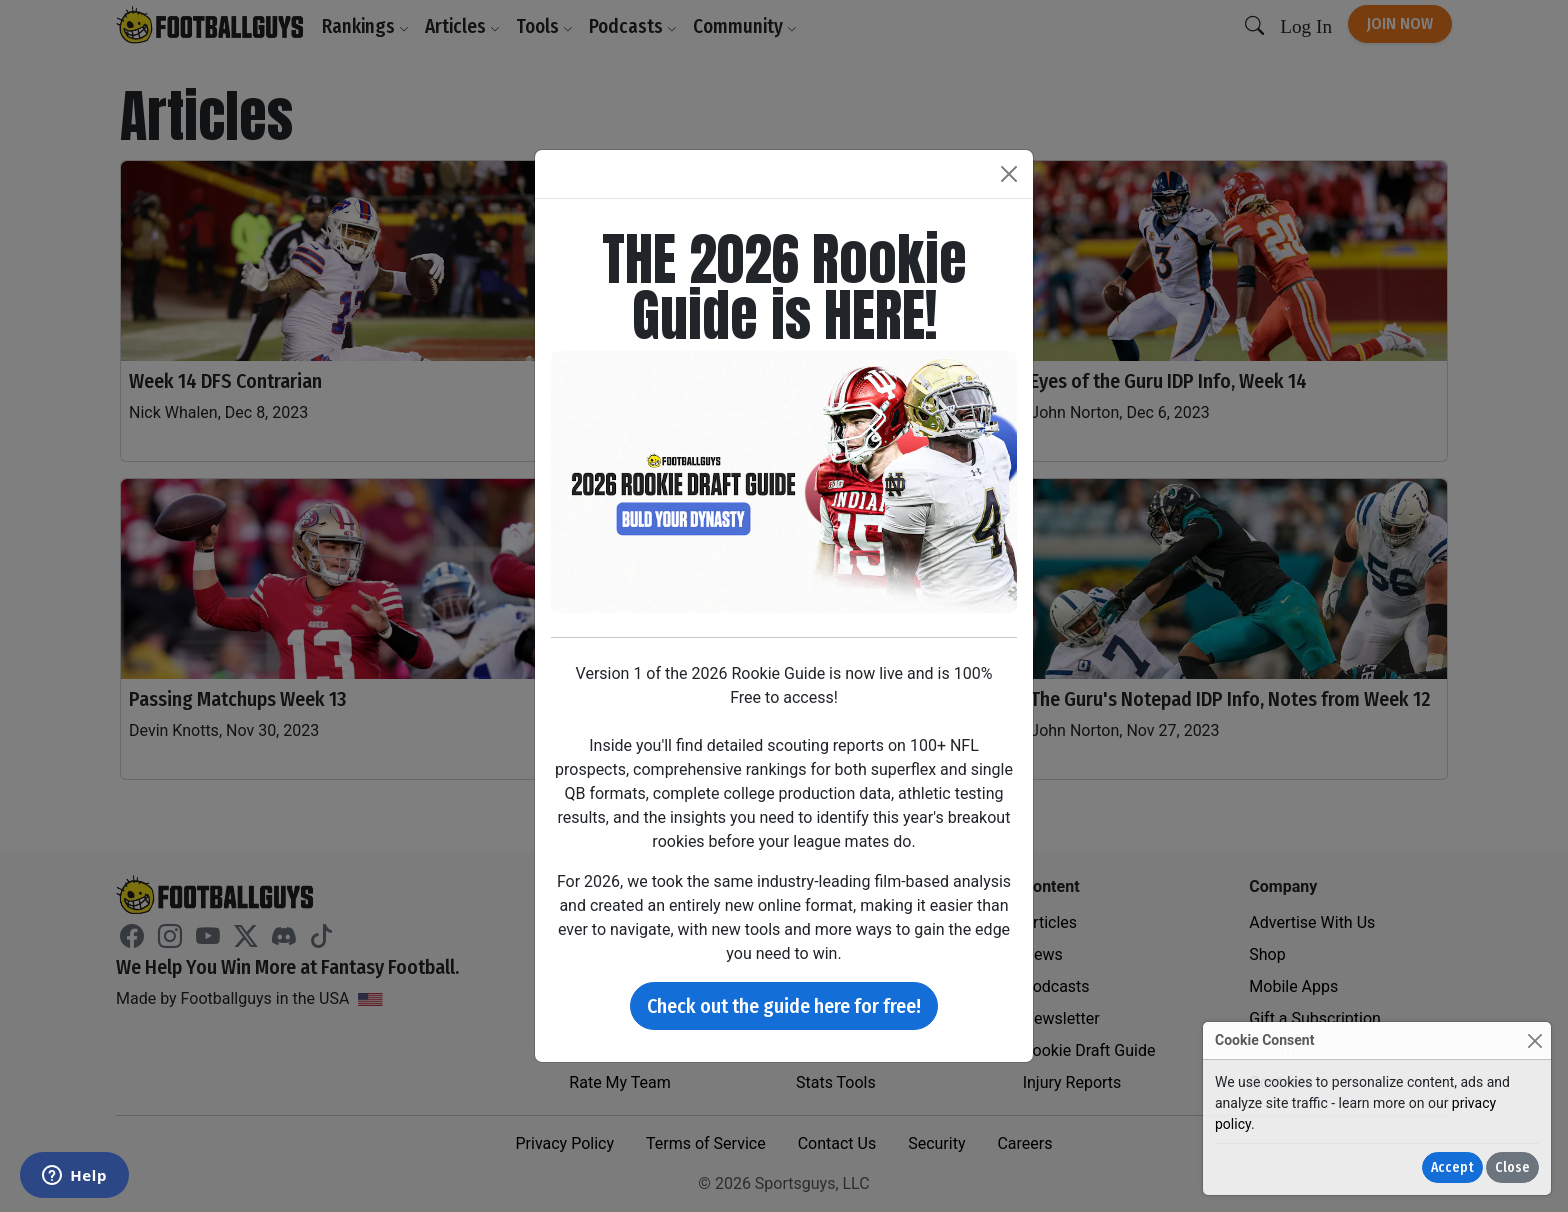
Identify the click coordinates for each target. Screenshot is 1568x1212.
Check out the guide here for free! (784, 1006)
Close (1512, 1167)
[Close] (1534, 1040)
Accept (1452, 1167)
